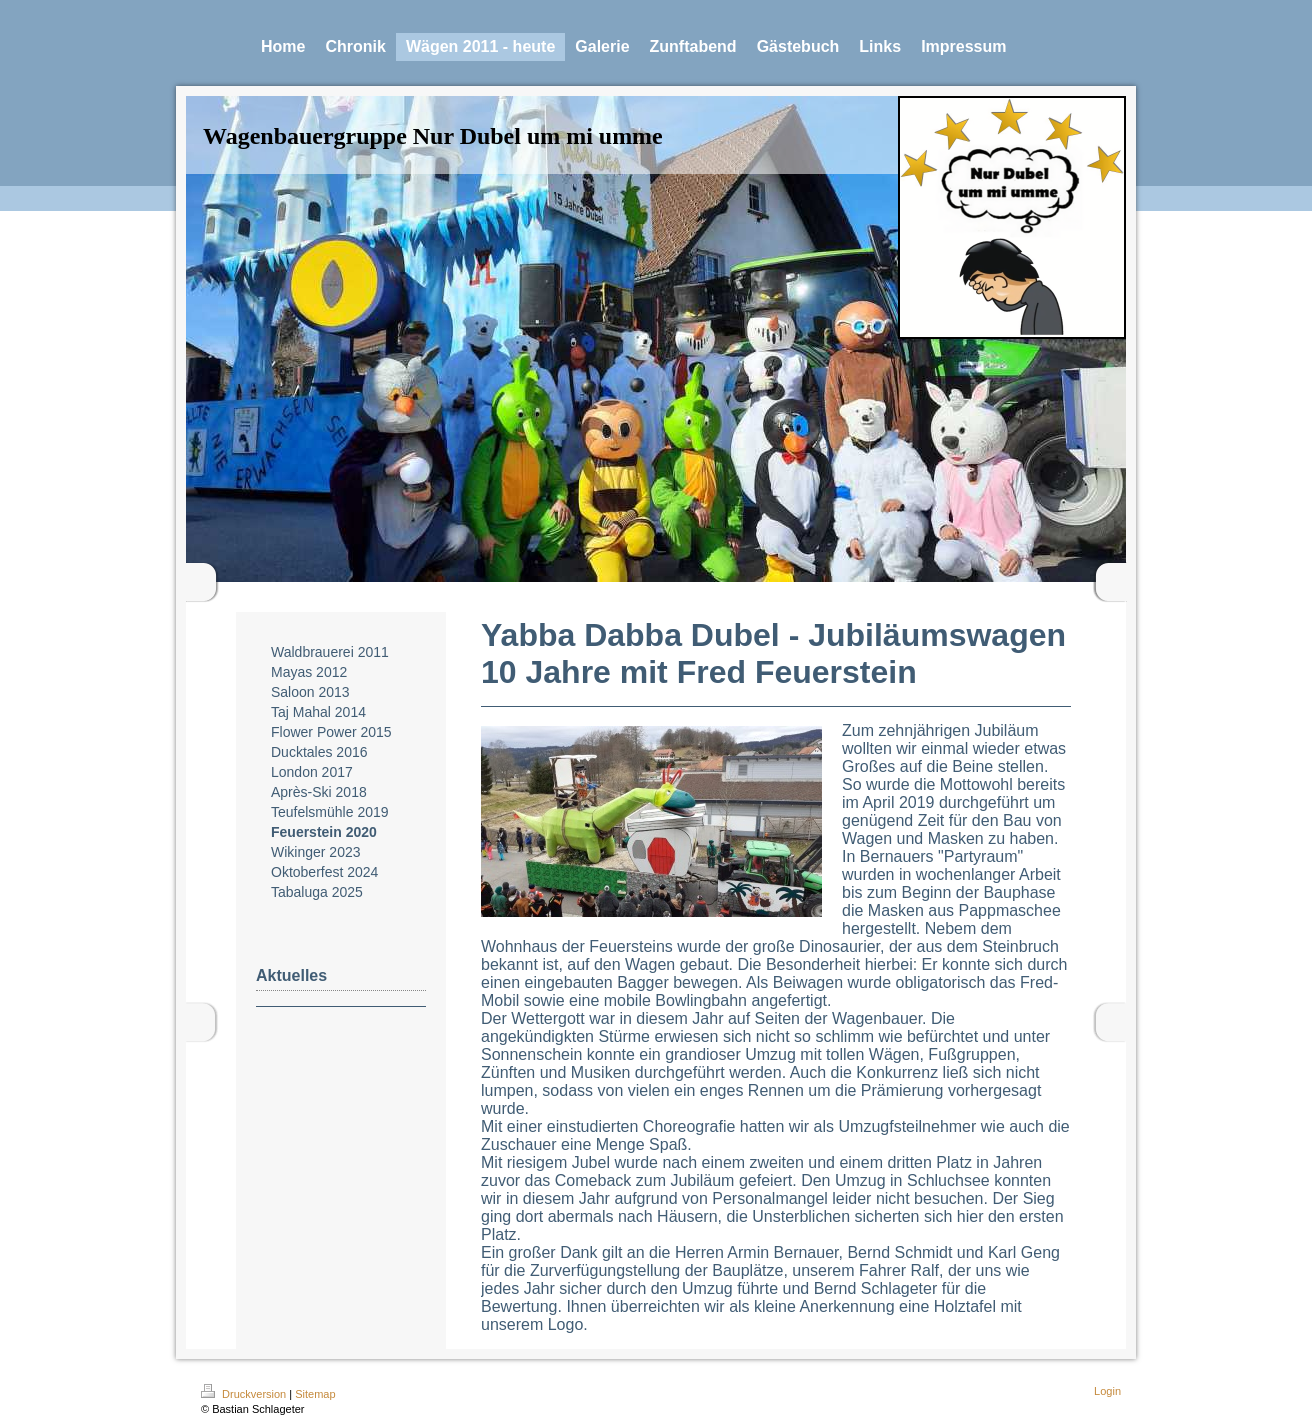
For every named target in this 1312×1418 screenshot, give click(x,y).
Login (1107, 1391)
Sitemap (315, 1394)
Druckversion (245, 1394)
